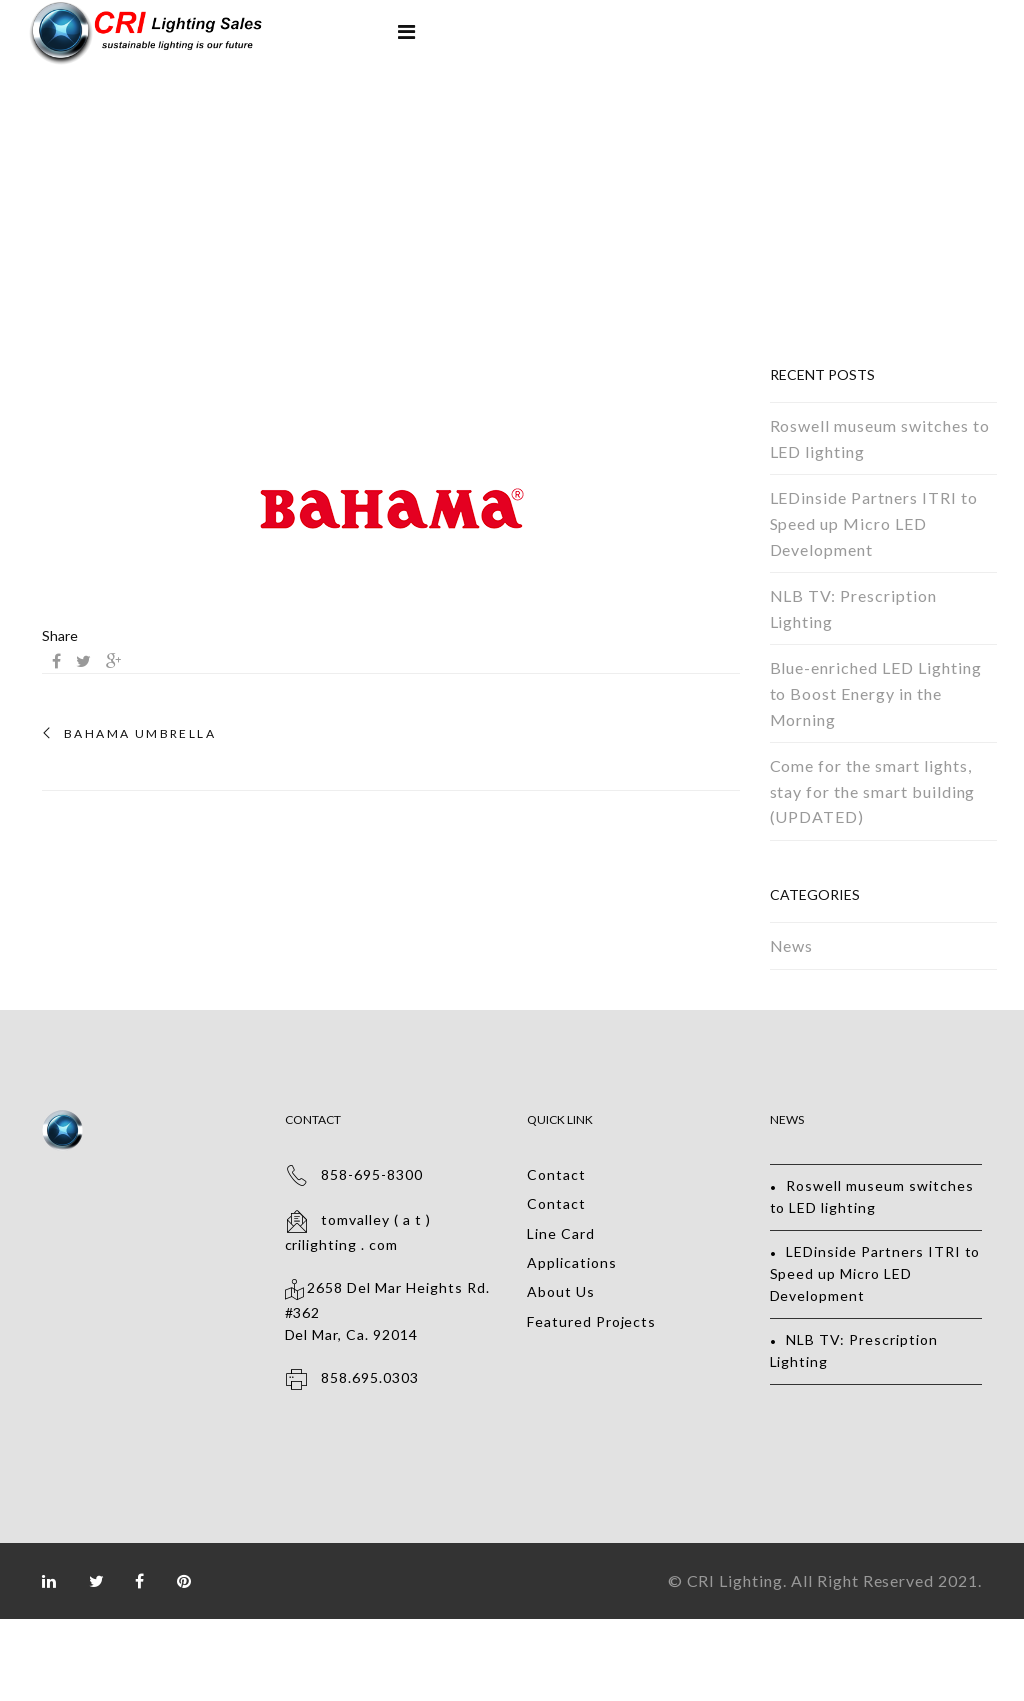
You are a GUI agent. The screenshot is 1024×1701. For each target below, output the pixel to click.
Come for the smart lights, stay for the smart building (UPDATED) (873, 791)
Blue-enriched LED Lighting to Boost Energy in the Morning (876, 693)
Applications (572, 1262)
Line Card (561, 1233)
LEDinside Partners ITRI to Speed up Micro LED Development (874, 523)
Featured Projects (591, 1321)
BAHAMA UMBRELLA (140, 734)
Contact (556, 1174)
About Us (561, 1291)
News (792, 945)
